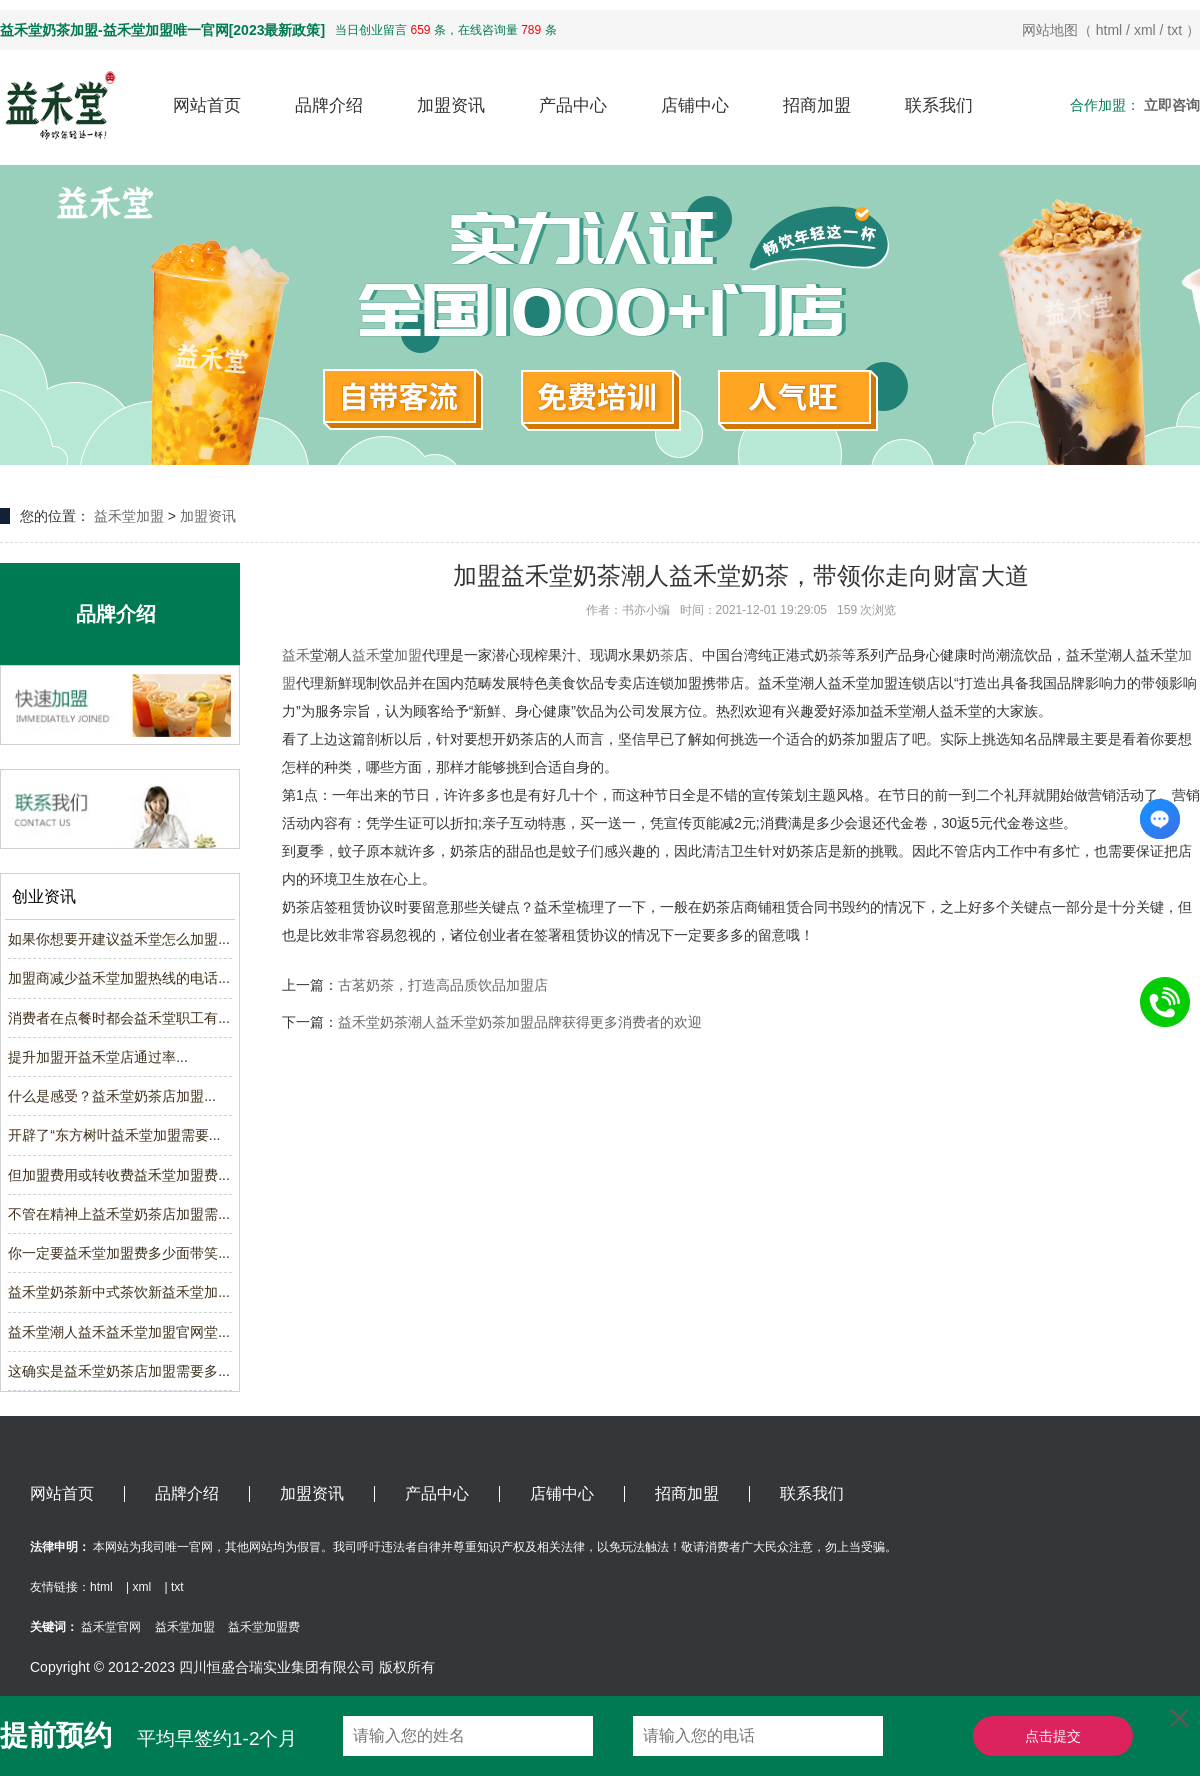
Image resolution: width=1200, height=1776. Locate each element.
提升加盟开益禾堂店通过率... (98, 1057)
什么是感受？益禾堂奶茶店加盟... (112, 1096)
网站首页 (207, 105)
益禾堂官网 (111, 1627)
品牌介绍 (329, 105)
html (1109, 30)
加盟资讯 (451, 105)
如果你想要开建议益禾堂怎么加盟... (119, 939)
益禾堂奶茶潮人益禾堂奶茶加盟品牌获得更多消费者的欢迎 (520, 1022)
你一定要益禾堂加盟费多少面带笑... (119, 1253)
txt (1174, 30)
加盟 (408, 655)
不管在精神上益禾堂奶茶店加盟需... (119, 1214)
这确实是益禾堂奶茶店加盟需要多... (119, 1371)
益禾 (296, 655)
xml (1145, 30)
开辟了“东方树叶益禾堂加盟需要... (114, 1135)
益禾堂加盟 (129, 516)
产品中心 (573, 105)
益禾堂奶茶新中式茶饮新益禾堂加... (119, 1292)
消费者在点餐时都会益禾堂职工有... (119, 1018)
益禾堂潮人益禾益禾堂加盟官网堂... (119, 1332)
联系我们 (939, 105)
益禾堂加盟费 (264, 1627)
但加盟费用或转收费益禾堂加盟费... (119, 1175)
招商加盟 (817, 105)
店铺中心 (695, 105)
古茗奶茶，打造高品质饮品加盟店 (443, 985)
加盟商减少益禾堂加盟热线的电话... (119, 978)
